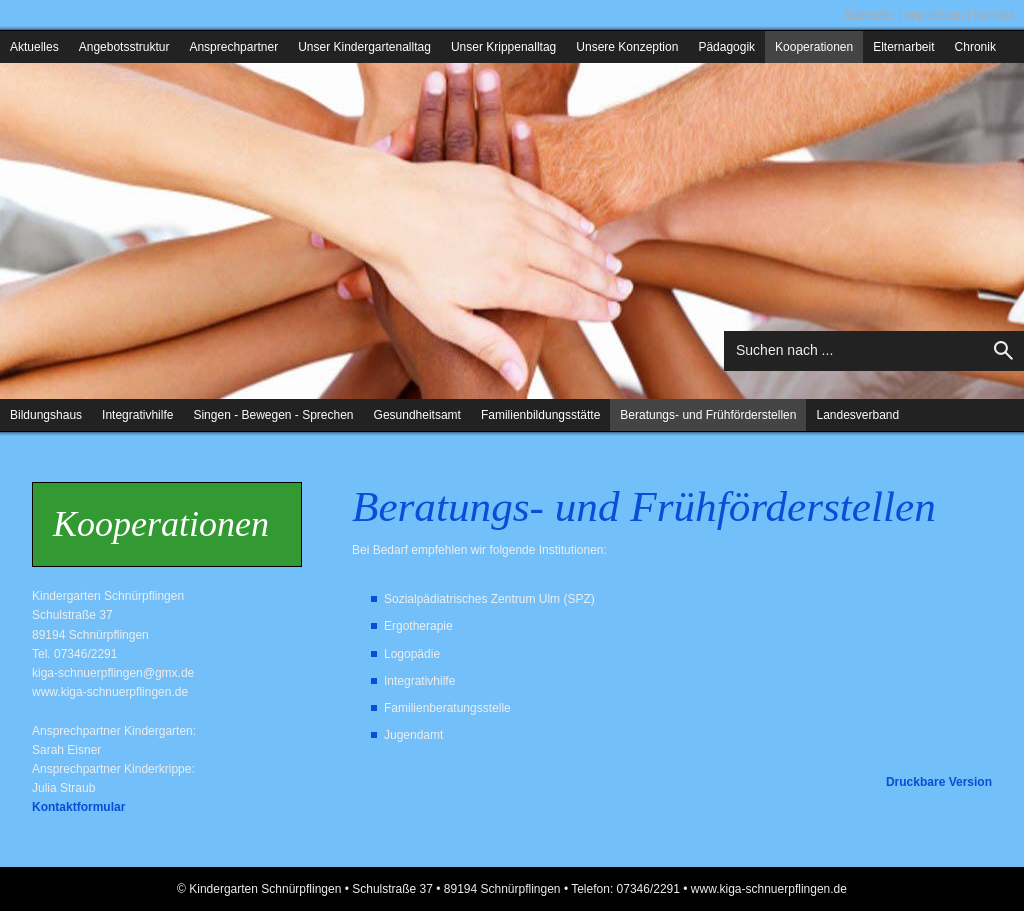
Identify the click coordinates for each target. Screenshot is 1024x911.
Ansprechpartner (233, 47)
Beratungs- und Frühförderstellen (708, 415)
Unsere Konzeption (627, 47)
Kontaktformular (78, 807)
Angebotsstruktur (124, 47)
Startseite (869, 15)
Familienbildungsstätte (540, 415)
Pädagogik (726, 47)
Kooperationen (814, 47)
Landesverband (857, 415)
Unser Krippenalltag (503, 47)
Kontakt (993, 15)
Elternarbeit (903, 47)
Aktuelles (34, 47)
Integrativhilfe (137, 415)
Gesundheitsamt (417, 415)
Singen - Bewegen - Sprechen (273, 415)
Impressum (933, 15)
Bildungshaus (46, 415)
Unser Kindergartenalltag (364, 47)
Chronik (975, 47)
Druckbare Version (939, 782)
